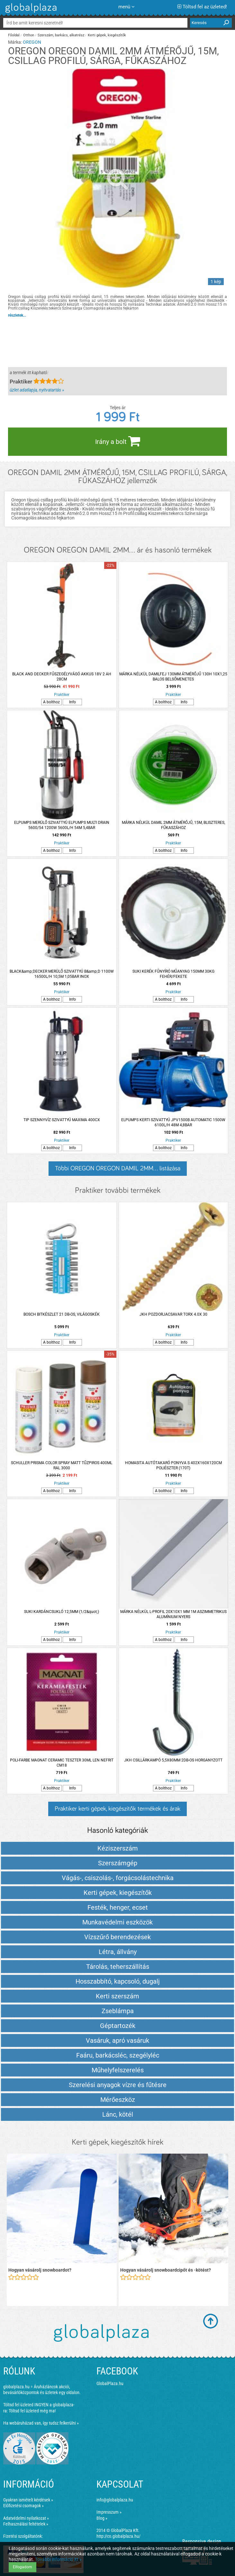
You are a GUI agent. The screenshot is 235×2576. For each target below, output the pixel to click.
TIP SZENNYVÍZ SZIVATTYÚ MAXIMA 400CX (61, 1120)
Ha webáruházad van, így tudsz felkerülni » (41, 2423)
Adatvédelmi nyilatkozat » (26, 2518)
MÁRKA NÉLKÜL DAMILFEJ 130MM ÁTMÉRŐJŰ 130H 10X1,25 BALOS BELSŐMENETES (173, 676)
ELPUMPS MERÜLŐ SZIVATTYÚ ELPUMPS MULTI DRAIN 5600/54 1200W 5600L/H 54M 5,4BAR (61, 825)
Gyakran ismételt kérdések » (28, 2499)
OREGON (32, 42)
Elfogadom (22, 2567)
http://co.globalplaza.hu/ (118, 2536)
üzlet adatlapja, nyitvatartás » (37, 389)
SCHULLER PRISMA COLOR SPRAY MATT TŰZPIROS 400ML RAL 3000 (61, 1465)
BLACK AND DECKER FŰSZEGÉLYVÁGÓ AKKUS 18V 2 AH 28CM (61, 676)
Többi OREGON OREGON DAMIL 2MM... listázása (117, 1168)
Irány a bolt (117, 441)
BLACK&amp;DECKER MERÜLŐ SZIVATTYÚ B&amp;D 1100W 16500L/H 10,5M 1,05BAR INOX (62, 974)
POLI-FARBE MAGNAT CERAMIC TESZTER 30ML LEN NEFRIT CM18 (61, 1763)
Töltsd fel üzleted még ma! (32, 2410)
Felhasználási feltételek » (25, 2523)
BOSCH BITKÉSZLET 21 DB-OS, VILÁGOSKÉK (61, 1314)
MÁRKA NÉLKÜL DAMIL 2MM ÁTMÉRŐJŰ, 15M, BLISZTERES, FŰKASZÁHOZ (173, 825)
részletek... (17, 315)
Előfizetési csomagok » (23, 2505)
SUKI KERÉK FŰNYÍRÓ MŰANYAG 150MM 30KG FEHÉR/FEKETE (173, 974)
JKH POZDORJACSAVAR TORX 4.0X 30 (173, 1314)
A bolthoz (51, 702)
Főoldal (14, 35)
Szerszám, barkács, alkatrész (61, 35)
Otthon (28, 35)
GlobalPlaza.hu (109, 2383)
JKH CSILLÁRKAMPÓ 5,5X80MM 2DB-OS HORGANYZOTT (173, 1760)
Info (72, 702)
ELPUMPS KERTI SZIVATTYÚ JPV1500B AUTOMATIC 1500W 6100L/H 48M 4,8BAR (173, 1122)
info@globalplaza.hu (114, 2499)
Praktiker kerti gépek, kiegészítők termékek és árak (117, 1809)
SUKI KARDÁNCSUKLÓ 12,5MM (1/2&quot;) (61, 1611)
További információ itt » (58, 2559)
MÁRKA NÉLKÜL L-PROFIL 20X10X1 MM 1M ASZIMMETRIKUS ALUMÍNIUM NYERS (173, 1614)
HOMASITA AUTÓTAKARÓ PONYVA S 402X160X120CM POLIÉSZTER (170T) (173, 1465)
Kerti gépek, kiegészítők (107, 35)
